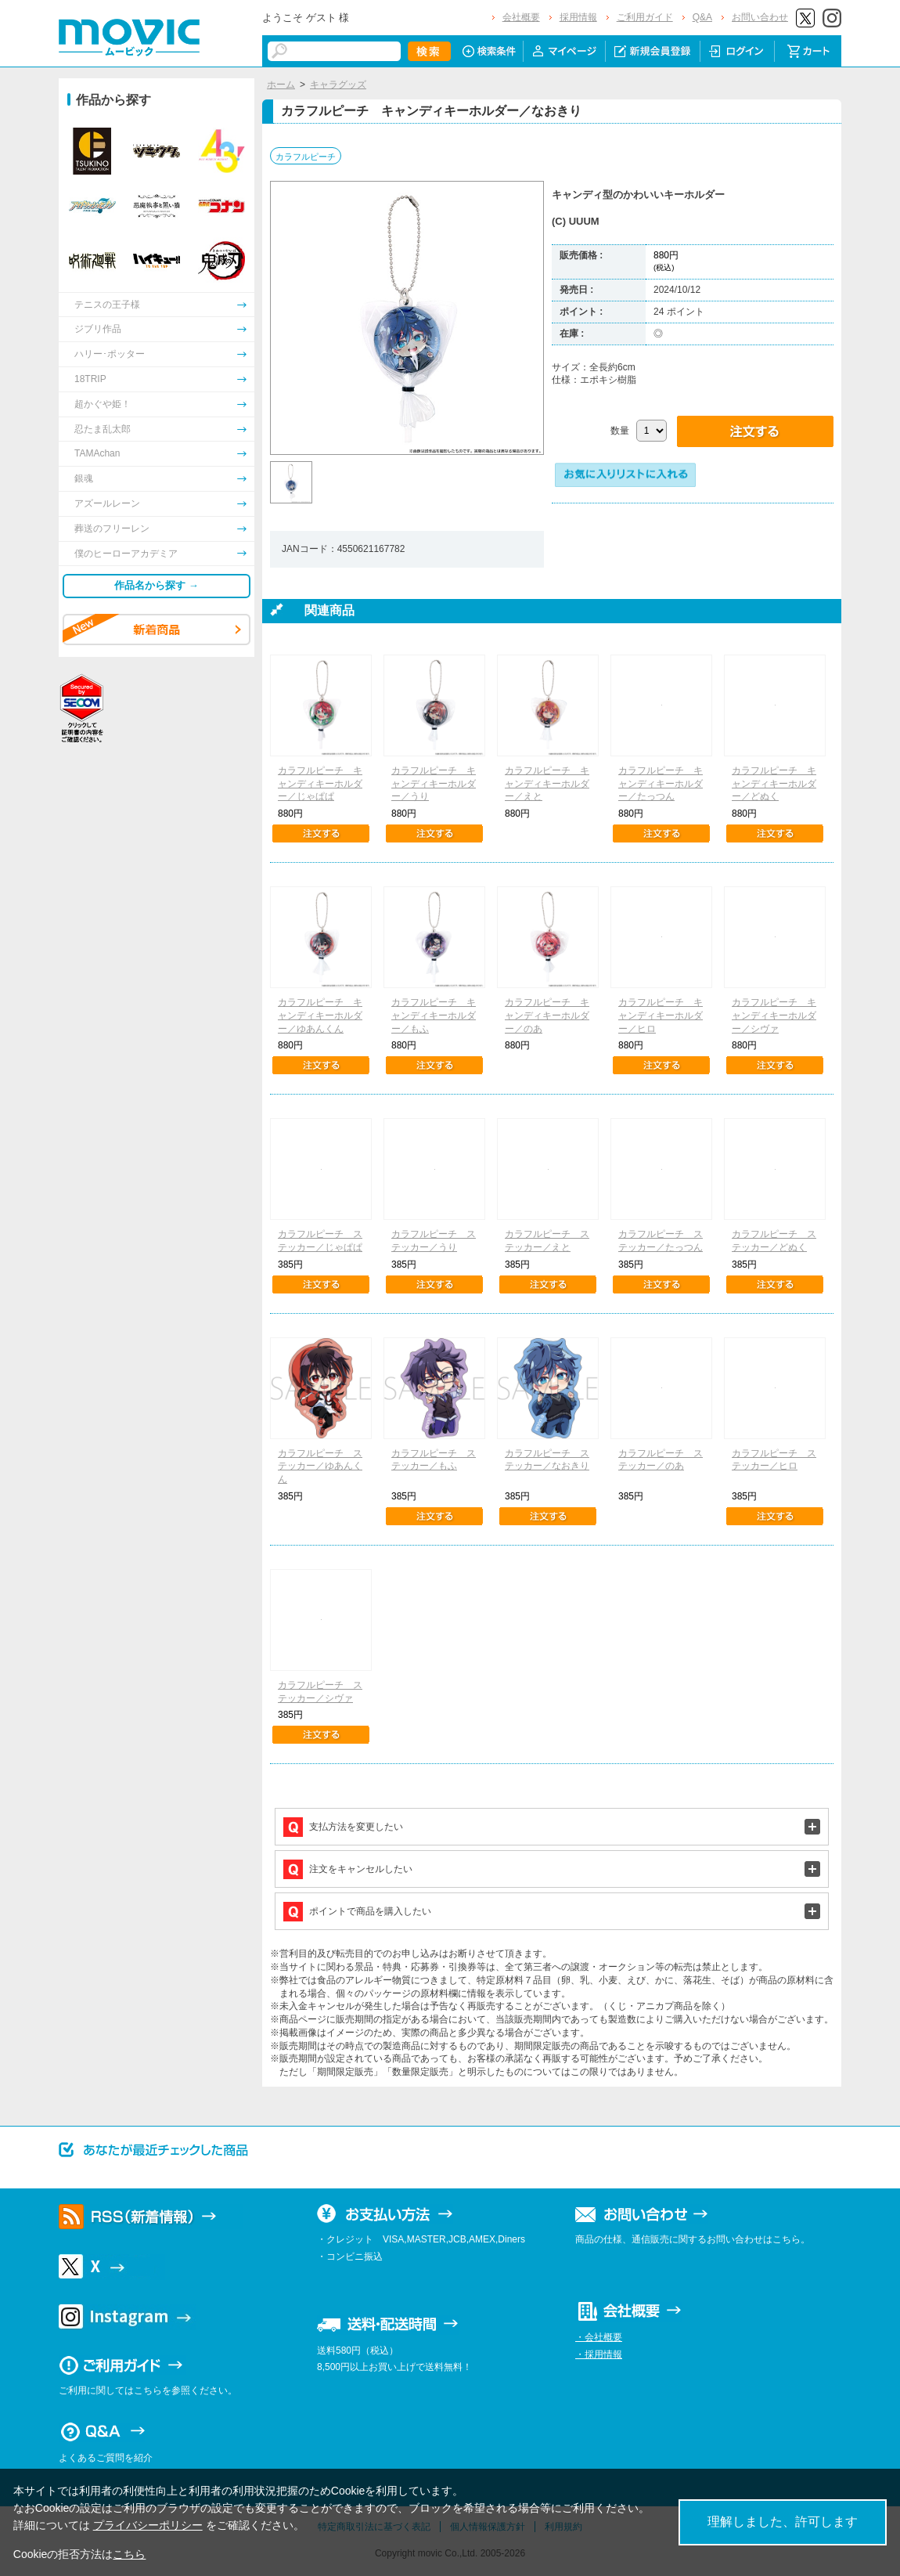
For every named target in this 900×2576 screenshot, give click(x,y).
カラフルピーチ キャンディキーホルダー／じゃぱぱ (320, 784)
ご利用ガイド (645, 17)
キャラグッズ (338, 84)
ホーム (281, 84)
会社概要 (521, 17)
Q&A (702, 17)
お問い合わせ (760, 17)
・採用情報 (598, 2354)
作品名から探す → (156, 585)
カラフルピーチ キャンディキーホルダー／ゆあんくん (320, 1015)
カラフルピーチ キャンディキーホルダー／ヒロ (660, 1015)
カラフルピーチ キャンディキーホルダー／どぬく (774, 784)
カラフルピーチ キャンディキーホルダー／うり (433, 784)
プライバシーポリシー (148, 2525)
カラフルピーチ (305, 156)
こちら (129, 2554)
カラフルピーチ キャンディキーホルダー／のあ (547, 1015)
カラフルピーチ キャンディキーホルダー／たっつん (660, 784)
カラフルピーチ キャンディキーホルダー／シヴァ (774, 1015)
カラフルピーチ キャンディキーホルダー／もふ (433, 1015)
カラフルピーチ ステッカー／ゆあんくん (320, 1466)
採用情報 (578, 17)
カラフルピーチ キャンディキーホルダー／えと (547, 784)
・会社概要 (598, 2337)
